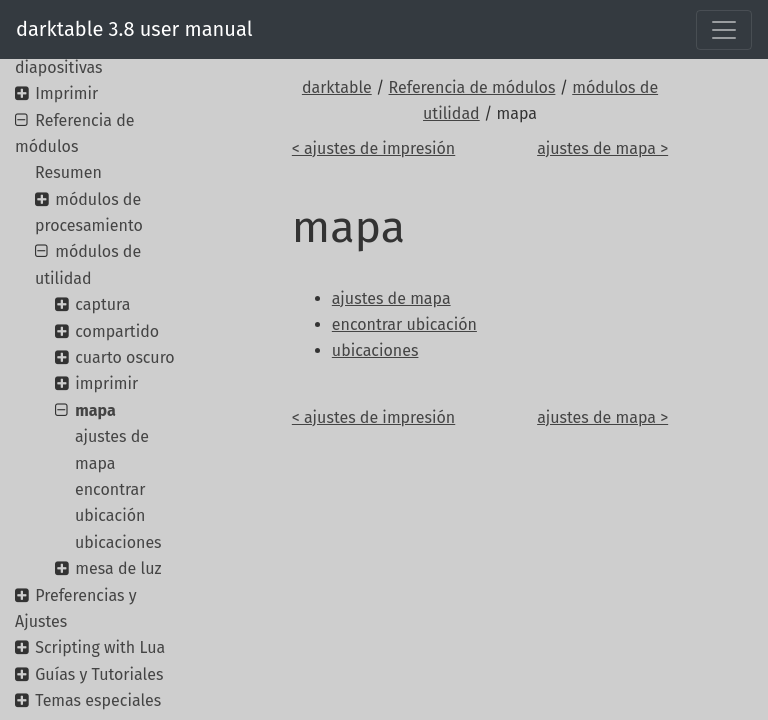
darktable (337, 87)
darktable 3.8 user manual (134, 29)
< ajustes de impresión (373, 148)
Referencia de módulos (472, 87)
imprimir (106, 383)
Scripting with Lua (100, 647)
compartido (117, 331)
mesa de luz (118, 568)
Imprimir (66, 93)
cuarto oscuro (124, 357)
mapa (95, 410)
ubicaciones (118, 542)
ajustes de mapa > (602, 148)
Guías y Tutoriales (99, 674)
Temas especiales (98, 700)
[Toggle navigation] (724, 30)
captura (102, 304)
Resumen (68, 172)
